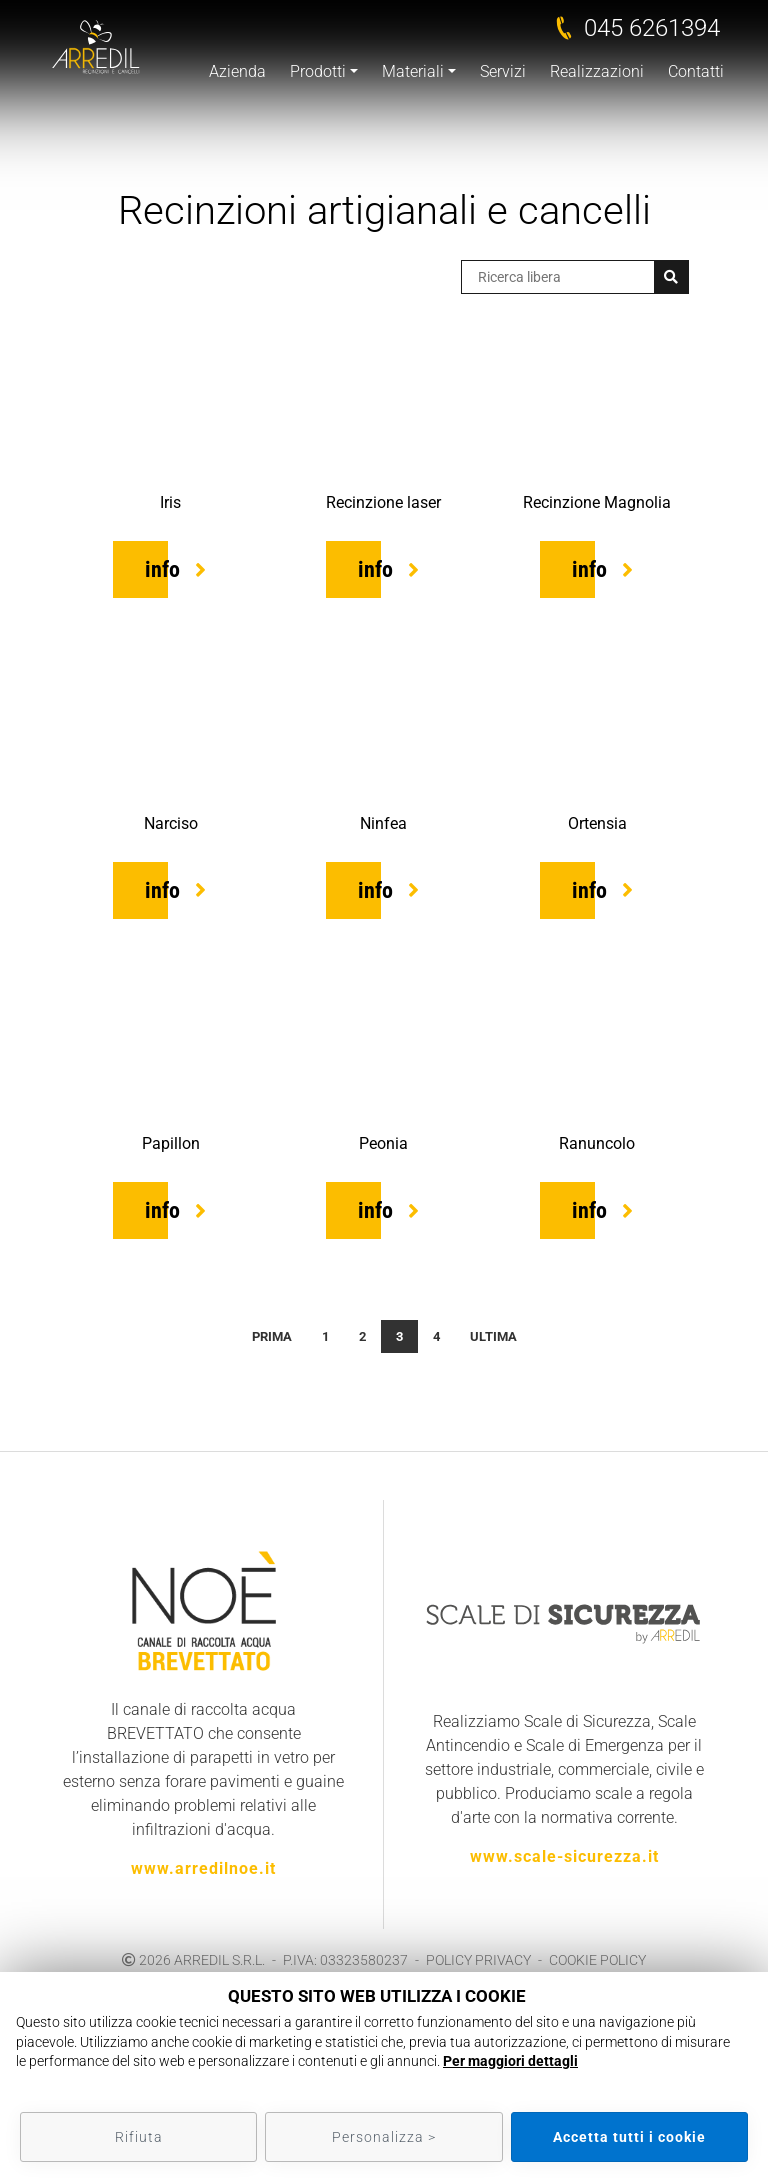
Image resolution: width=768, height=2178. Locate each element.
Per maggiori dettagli (510, 2061)
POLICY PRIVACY (478, 1960)
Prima (272, 1336)
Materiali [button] (413, 71)
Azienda (237, 71)
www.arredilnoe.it (203, 1868)
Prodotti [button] (318, 71)
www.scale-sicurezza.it (564, 1856)
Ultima (493, 1336)
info (162, 569)
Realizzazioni (597, 71)
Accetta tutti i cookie (629, 2137)
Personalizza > (384, 2137)
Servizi (503, 71)
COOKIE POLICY (597, 1960)
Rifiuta (139, 2137)
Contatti (696, 71)
